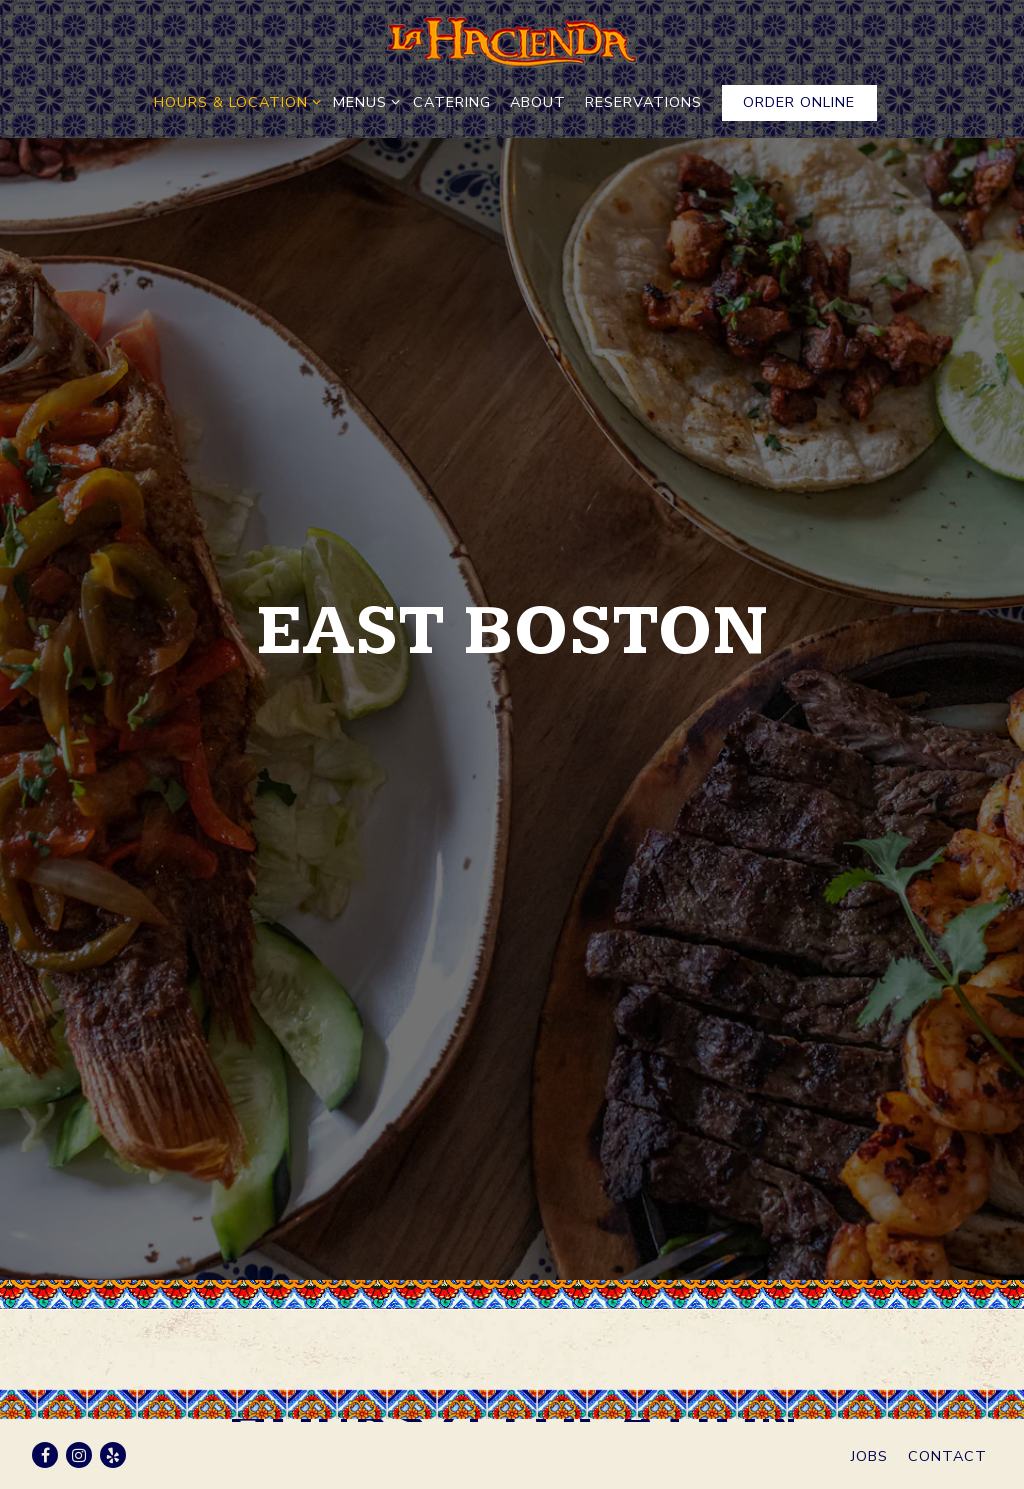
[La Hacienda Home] (512, 42)
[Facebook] (45, 1455)
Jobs (869, 1456)
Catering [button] (452, 102)
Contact (947, 1456)
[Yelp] (113, 1455)
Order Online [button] (799, 102)
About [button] (538, 102)
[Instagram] (79, 1455)
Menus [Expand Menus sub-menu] (363, 101)
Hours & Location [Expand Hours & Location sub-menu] (234, 101)
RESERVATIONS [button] (643, 102)
